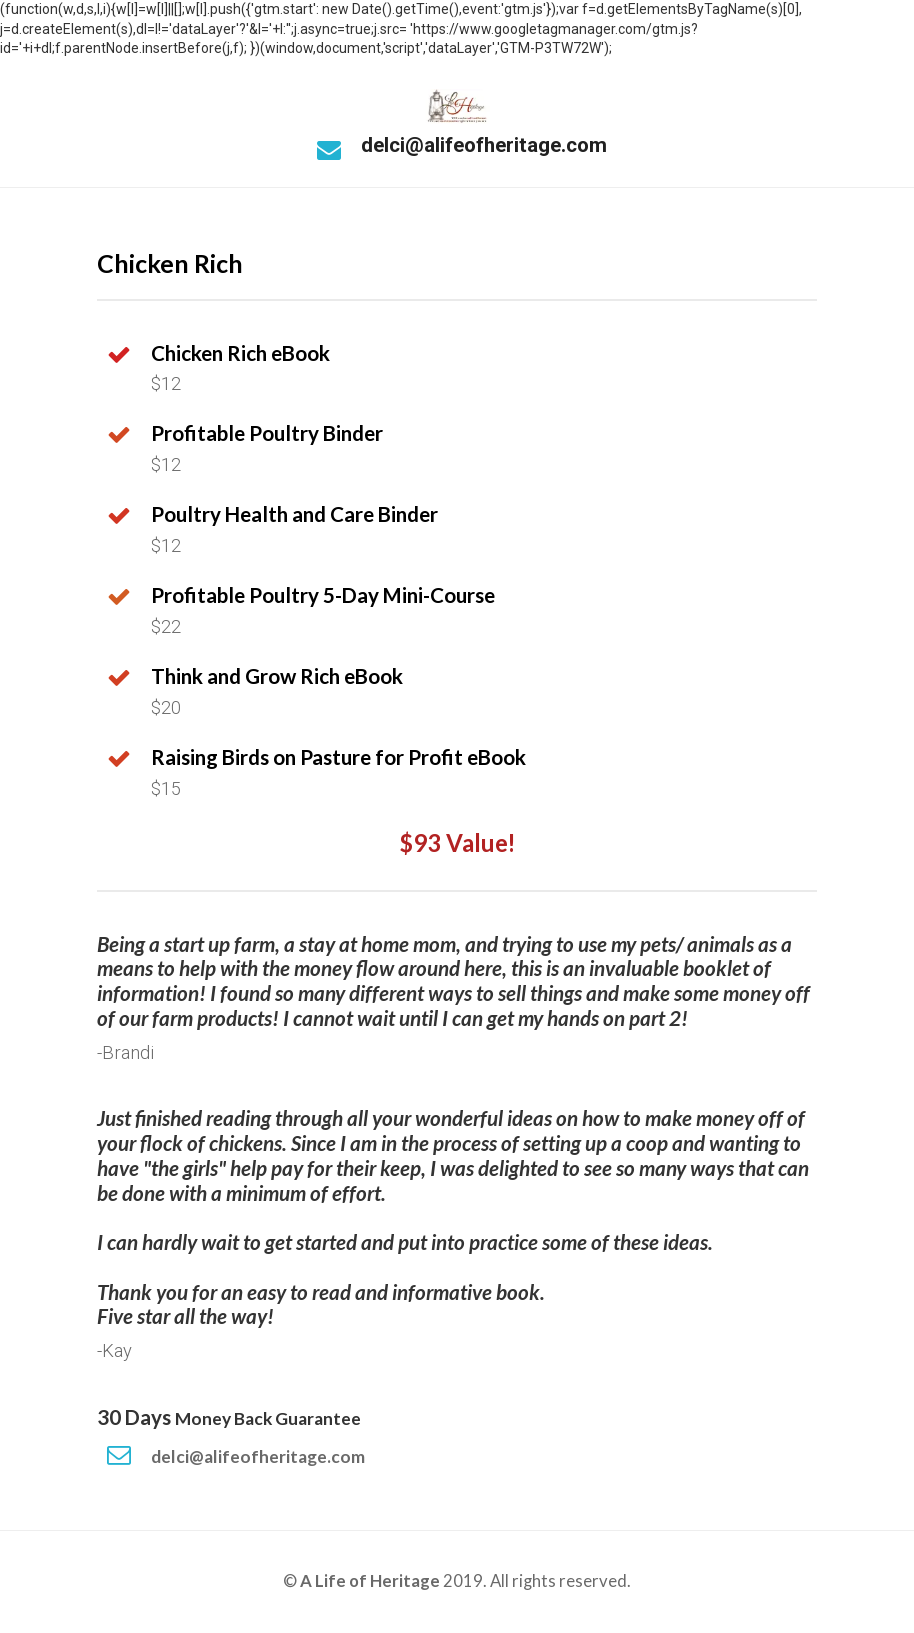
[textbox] (338, 788)
